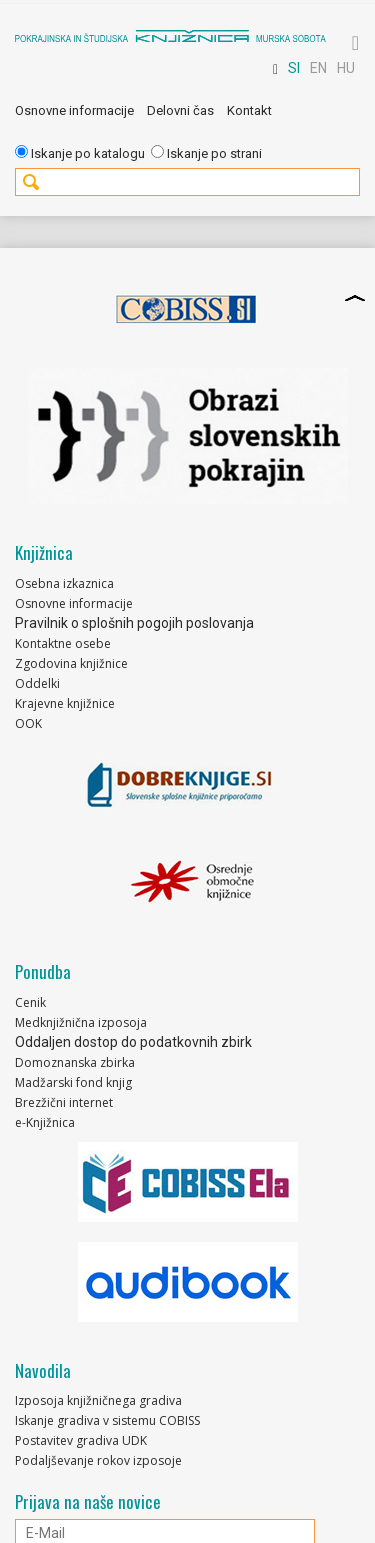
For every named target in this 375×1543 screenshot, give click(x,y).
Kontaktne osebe (63, 643)
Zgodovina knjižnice (71, 663)
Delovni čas (180, 110)
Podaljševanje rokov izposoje (98, 1460)
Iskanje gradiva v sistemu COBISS (107, 1420)
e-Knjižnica (45, 1122)
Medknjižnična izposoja (81, 1022)
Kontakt (249, 110)
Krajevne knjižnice (65, 703)
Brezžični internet (64, 1102)
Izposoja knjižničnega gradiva (98, 1400)
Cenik (30, 1002)
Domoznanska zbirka (75, 1062)
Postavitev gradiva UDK (81, 1440)
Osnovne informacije (74, 110)
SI (294, 68)
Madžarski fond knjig (73, 1082)
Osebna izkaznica (64, 583)
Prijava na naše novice (88, 1502)
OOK (28, 723)
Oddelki (37, 683)
